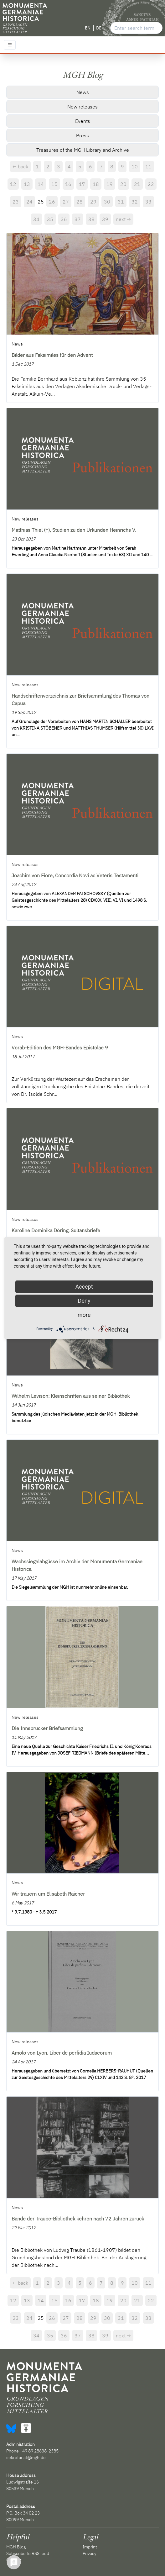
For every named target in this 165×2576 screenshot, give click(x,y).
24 (29, 201)
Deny (84, 1300)
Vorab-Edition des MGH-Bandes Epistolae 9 (60, 1047)
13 (27, 184)
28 (79, 201)
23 (16, 201)
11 (148, 166)
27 (66, 201)
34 (36, 219)
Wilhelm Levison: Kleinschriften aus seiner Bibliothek (71, 1396)
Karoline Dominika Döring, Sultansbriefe (56, 1230)
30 (107, 201)
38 (91, 219)
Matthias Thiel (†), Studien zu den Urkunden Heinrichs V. (74, 530)
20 (123, 184)
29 (93, 201)
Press (82, 135)
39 (105, 219)
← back (20, 166)
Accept (84, 1286)
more (84, 1315)
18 (96, 184)
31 (121, 201)
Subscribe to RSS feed (27, 2553)
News (82, 92)
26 (52, 201)
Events (82, 121)
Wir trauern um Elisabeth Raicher (48, 1894)
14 (41, 184)
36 (64, 219)
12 (13, 184)
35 (50, 219)
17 (82, 184)
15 (54, 184)
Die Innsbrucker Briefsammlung (47, 1728)
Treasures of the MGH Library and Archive (82, 150)
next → (123, 219)
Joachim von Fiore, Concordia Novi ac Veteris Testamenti (75, 875)
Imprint (90, 2547)
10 (134, 166)
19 (109, 184)
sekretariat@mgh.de (26, 2457)
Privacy (89, 2553)
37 (78, 219)
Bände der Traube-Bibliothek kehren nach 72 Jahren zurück (78, 2218)
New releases (82, 106)
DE (98, 28)
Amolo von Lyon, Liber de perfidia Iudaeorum (62, 2053)
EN (87, 28)
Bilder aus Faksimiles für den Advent (52, 355)
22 (151, 184)
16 (68, 184)
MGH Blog (16, 2547)
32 (134, 201)
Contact (14, 2560)
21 (137, 184)
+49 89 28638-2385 (39, 2451)
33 (148, 201)
